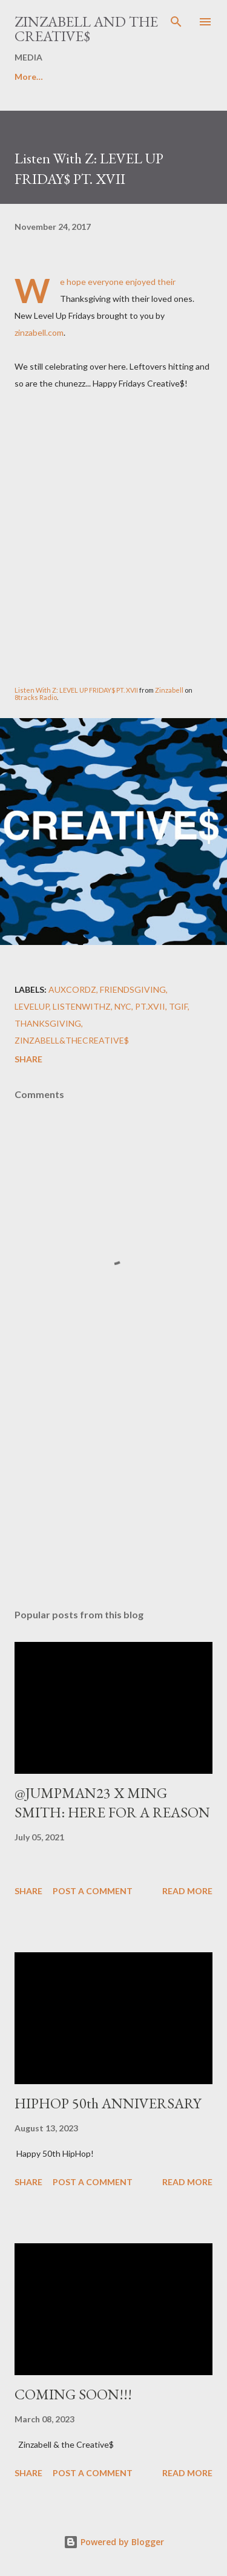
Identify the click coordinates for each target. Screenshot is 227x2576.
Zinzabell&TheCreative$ (72, 1040)
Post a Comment (93, 1891)
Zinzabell (170, 690)
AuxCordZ (72, 989)
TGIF (178, 1006)
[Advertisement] (113, 1494)
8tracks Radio (36, 697)
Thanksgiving (48, 1023)
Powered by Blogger (114, 2542)
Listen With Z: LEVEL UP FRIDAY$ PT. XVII (76, 690)
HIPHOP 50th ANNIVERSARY (108, 2103)
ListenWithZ (82, 1006)
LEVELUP (32, 1006)
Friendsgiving (133, 989)
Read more (187, 1891)
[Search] (176, 22)
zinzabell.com (39, 332)
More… (29, 76)
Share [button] (28, 1059)
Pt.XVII (150, 1006)
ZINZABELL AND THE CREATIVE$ (86, 28)
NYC (122, 1006)
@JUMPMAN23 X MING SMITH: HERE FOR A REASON (112, 1802)
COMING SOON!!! (73, 2394)
